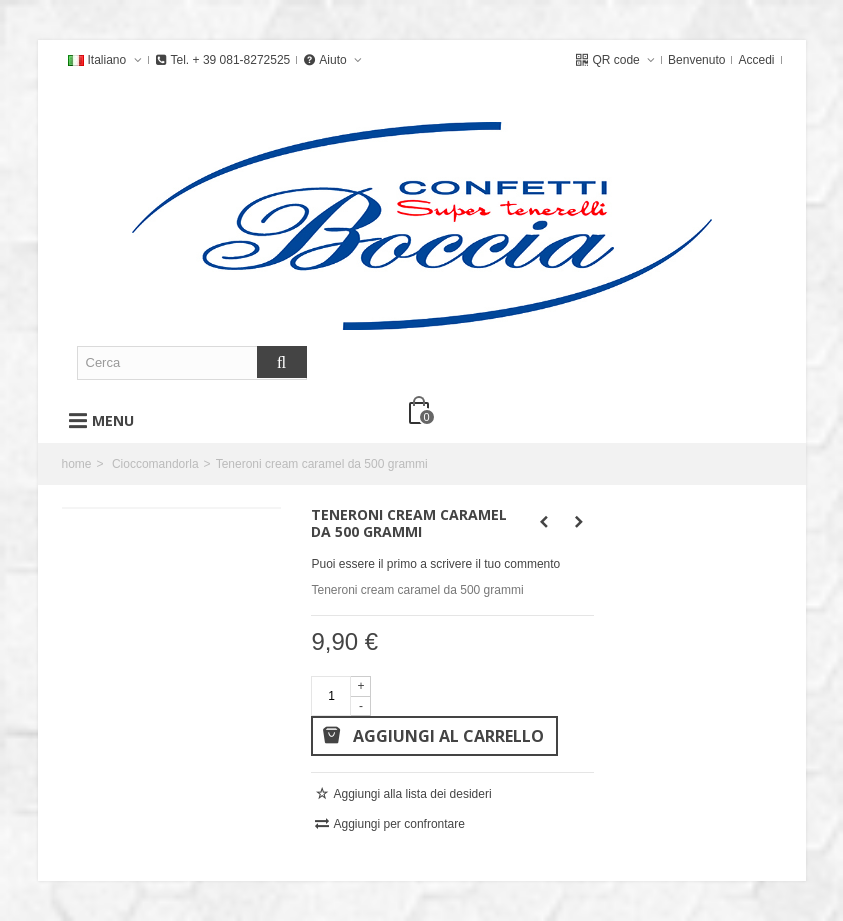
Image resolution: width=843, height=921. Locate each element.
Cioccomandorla (155, 464)
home (77, 464)
